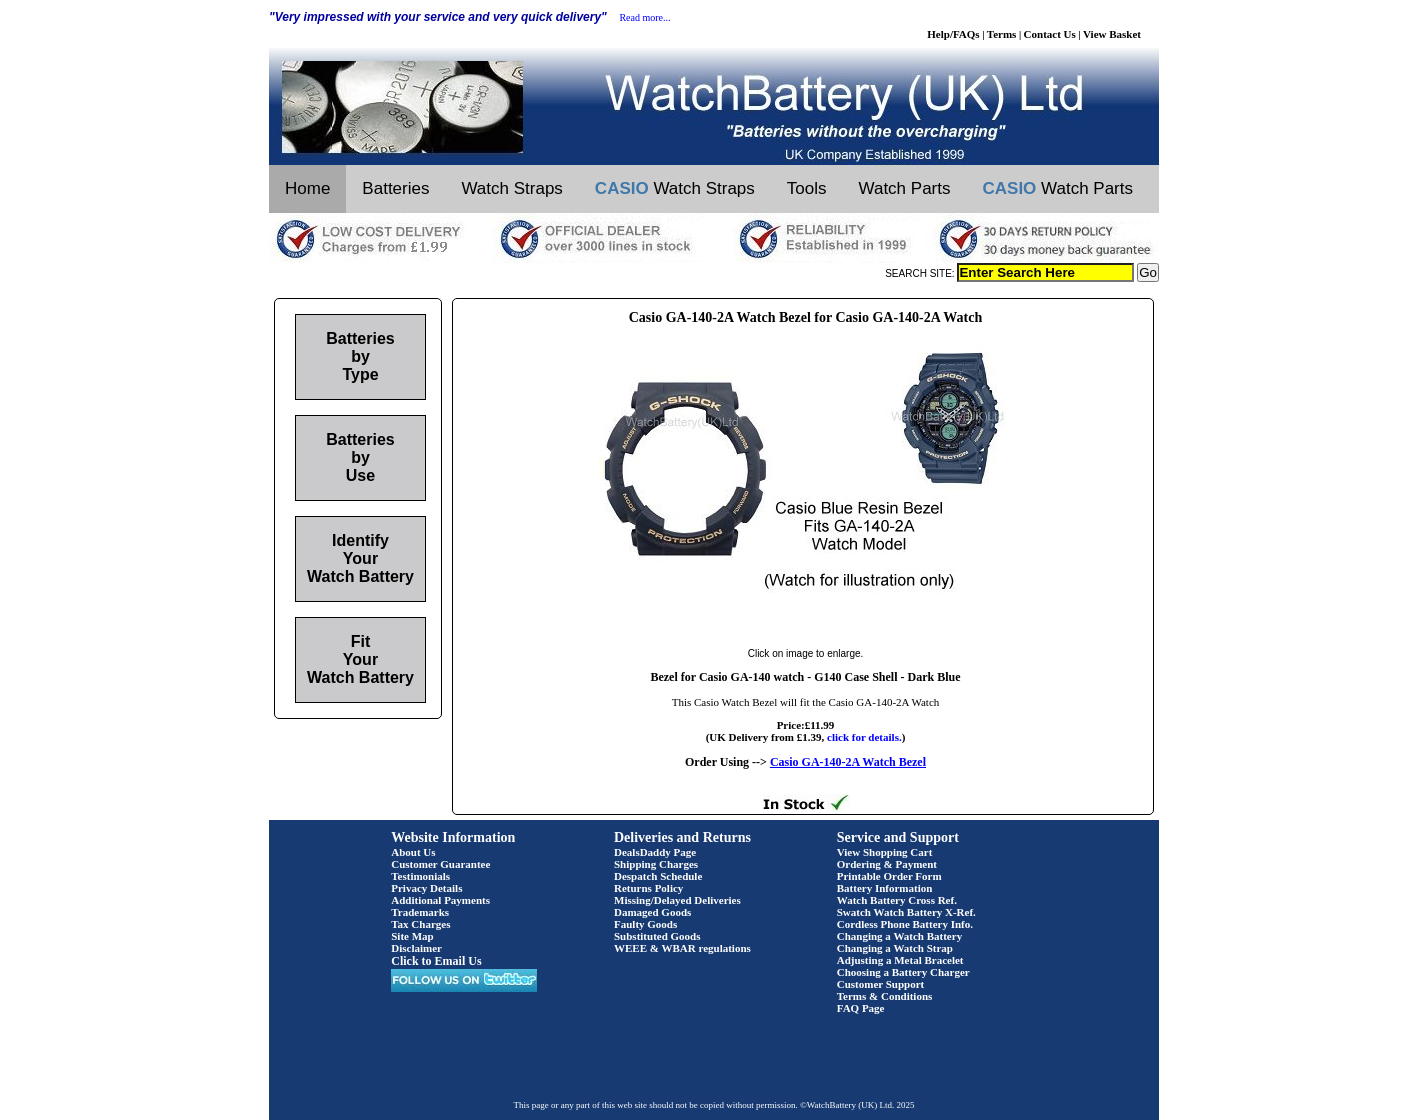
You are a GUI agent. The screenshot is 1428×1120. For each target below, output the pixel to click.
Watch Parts (905, 188)
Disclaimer (416, 948)
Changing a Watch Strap (895, 948)
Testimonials (420, 876)
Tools (807, 188)
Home (307, 188)
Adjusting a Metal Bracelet (900, 960)
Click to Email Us (436, 961)
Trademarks (420, 912)
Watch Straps (511, 188)
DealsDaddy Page (655, 852)
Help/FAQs (953, 34)
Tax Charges (420, 924)
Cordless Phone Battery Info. (905, 924)
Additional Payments (440, 900)
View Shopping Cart (885, 852)
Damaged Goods (652, 912)
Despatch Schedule (658, 876)
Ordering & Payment (887, 864)
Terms (1002, 34)
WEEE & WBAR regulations (682, 948)
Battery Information (885, 888)
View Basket (1112, 34)
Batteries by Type (360, 356)
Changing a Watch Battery (899, 936)
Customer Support (881, 984)
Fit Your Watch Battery (360, 659)
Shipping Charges (656, 864)
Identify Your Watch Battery (360, 558)
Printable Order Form (889, 876)
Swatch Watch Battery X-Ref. (906, 912)
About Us (413, 852)
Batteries (395, 188)
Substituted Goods (657, 936)
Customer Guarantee (440, 864)
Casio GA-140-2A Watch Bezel (848, 762)
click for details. (864, 737)
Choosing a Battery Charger (903, 972)
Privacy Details (426, 888)
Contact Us (1050, 34)
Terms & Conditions (885, 996)
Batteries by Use (360, 457)
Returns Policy (648, 888)
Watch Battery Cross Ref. (897, 900)
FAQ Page (861, 1008)
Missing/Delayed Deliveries (677, 900)
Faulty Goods (645, 924)
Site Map (412, 936)
